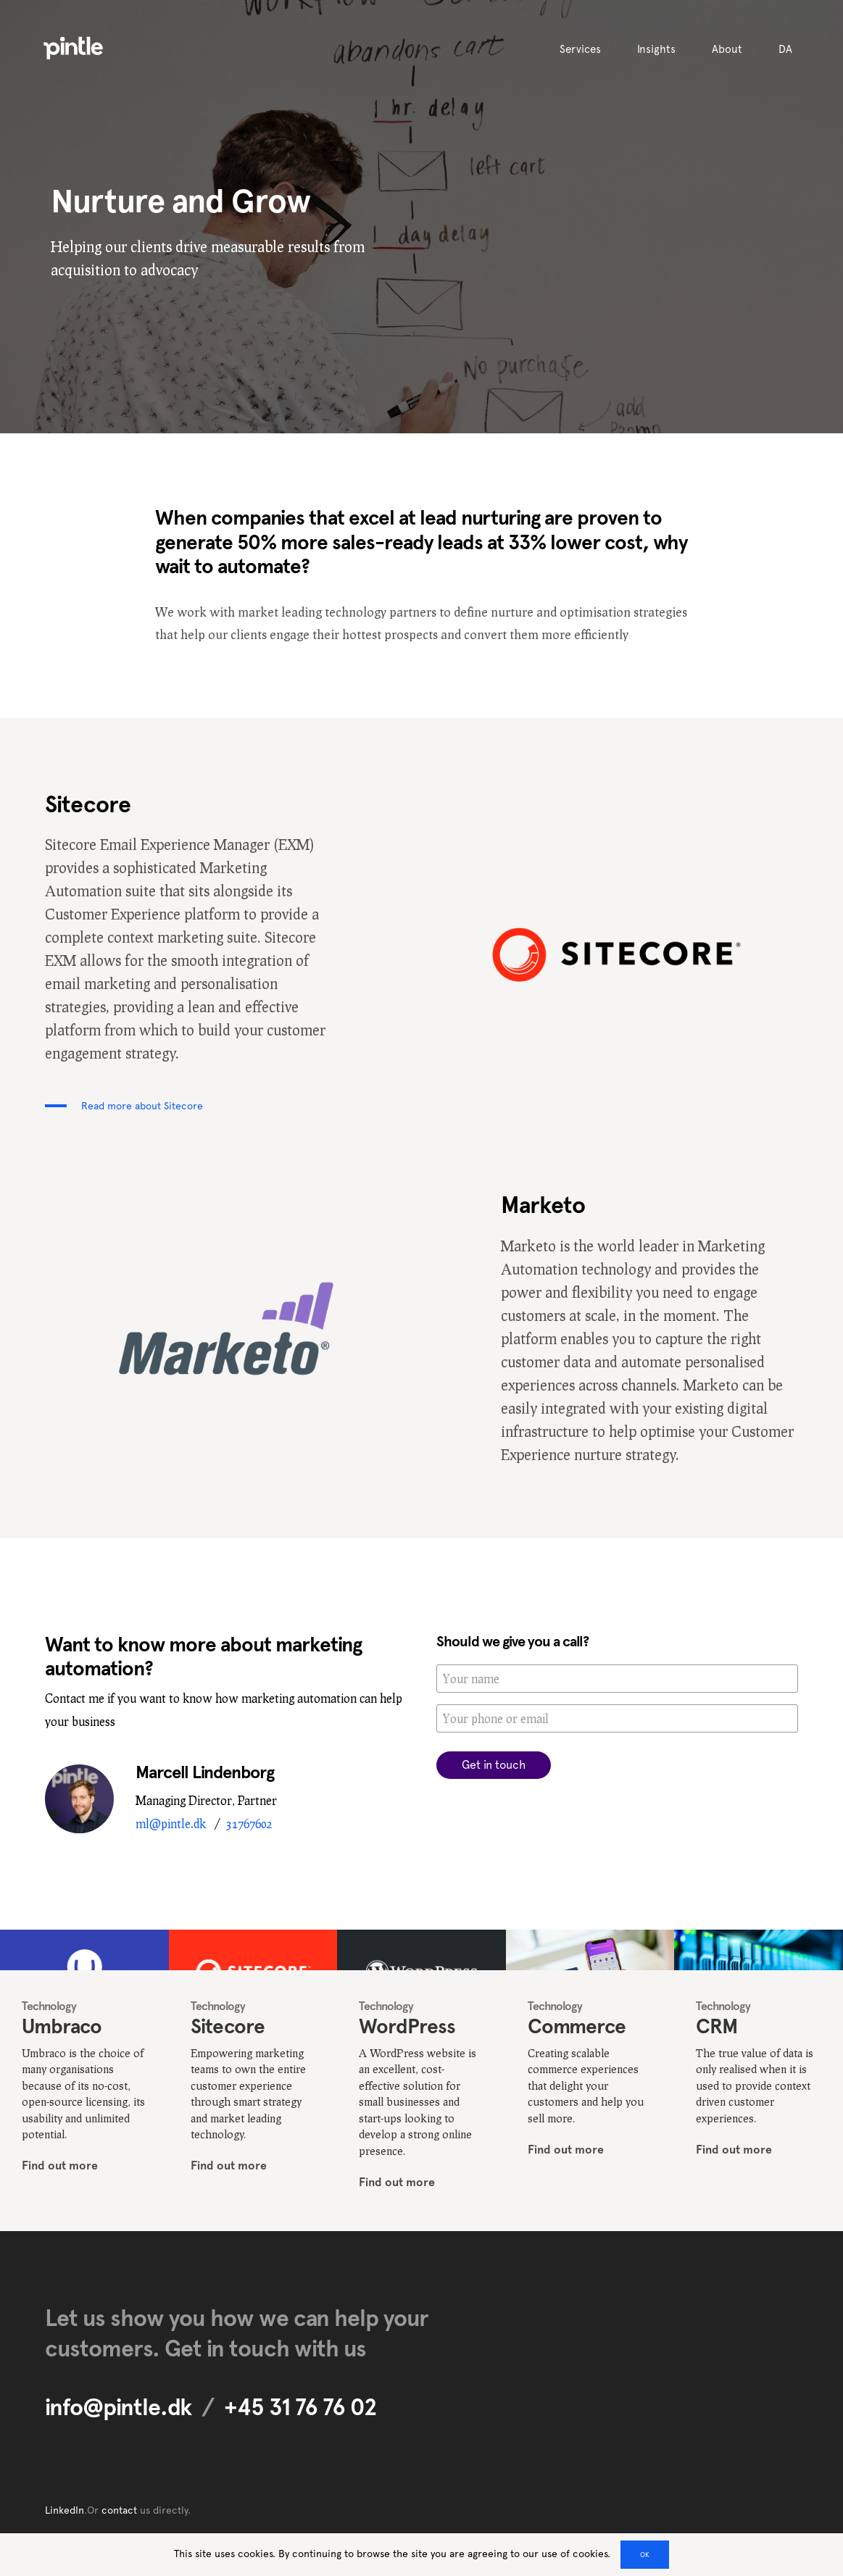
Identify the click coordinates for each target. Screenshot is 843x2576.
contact (119, 2510)
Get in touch (494, 1765)
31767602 (249, 1823)
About (727, 49)
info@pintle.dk (118, 2407)
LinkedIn (64, 2510)
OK (644, 2555)
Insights (656, 49)
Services (580, 49)
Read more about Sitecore (142, 1106)
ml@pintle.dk (171, 1823)
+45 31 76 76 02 (300, 2407)
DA (785, 49)
